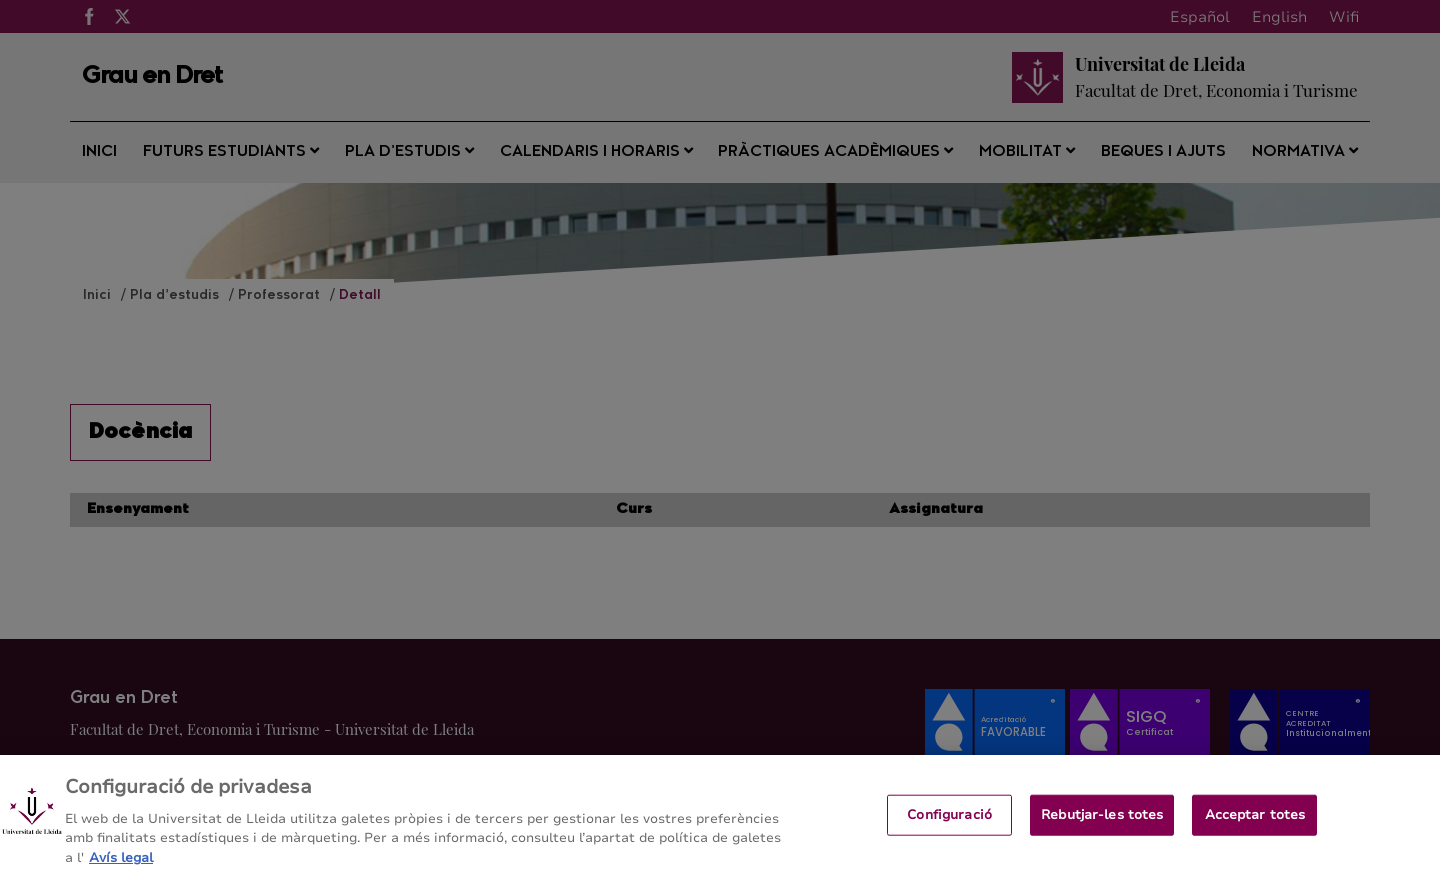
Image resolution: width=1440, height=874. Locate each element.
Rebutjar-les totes (1102, 823)
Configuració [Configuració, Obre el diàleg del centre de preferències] (949, 823)
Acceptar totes (1255, 823)
